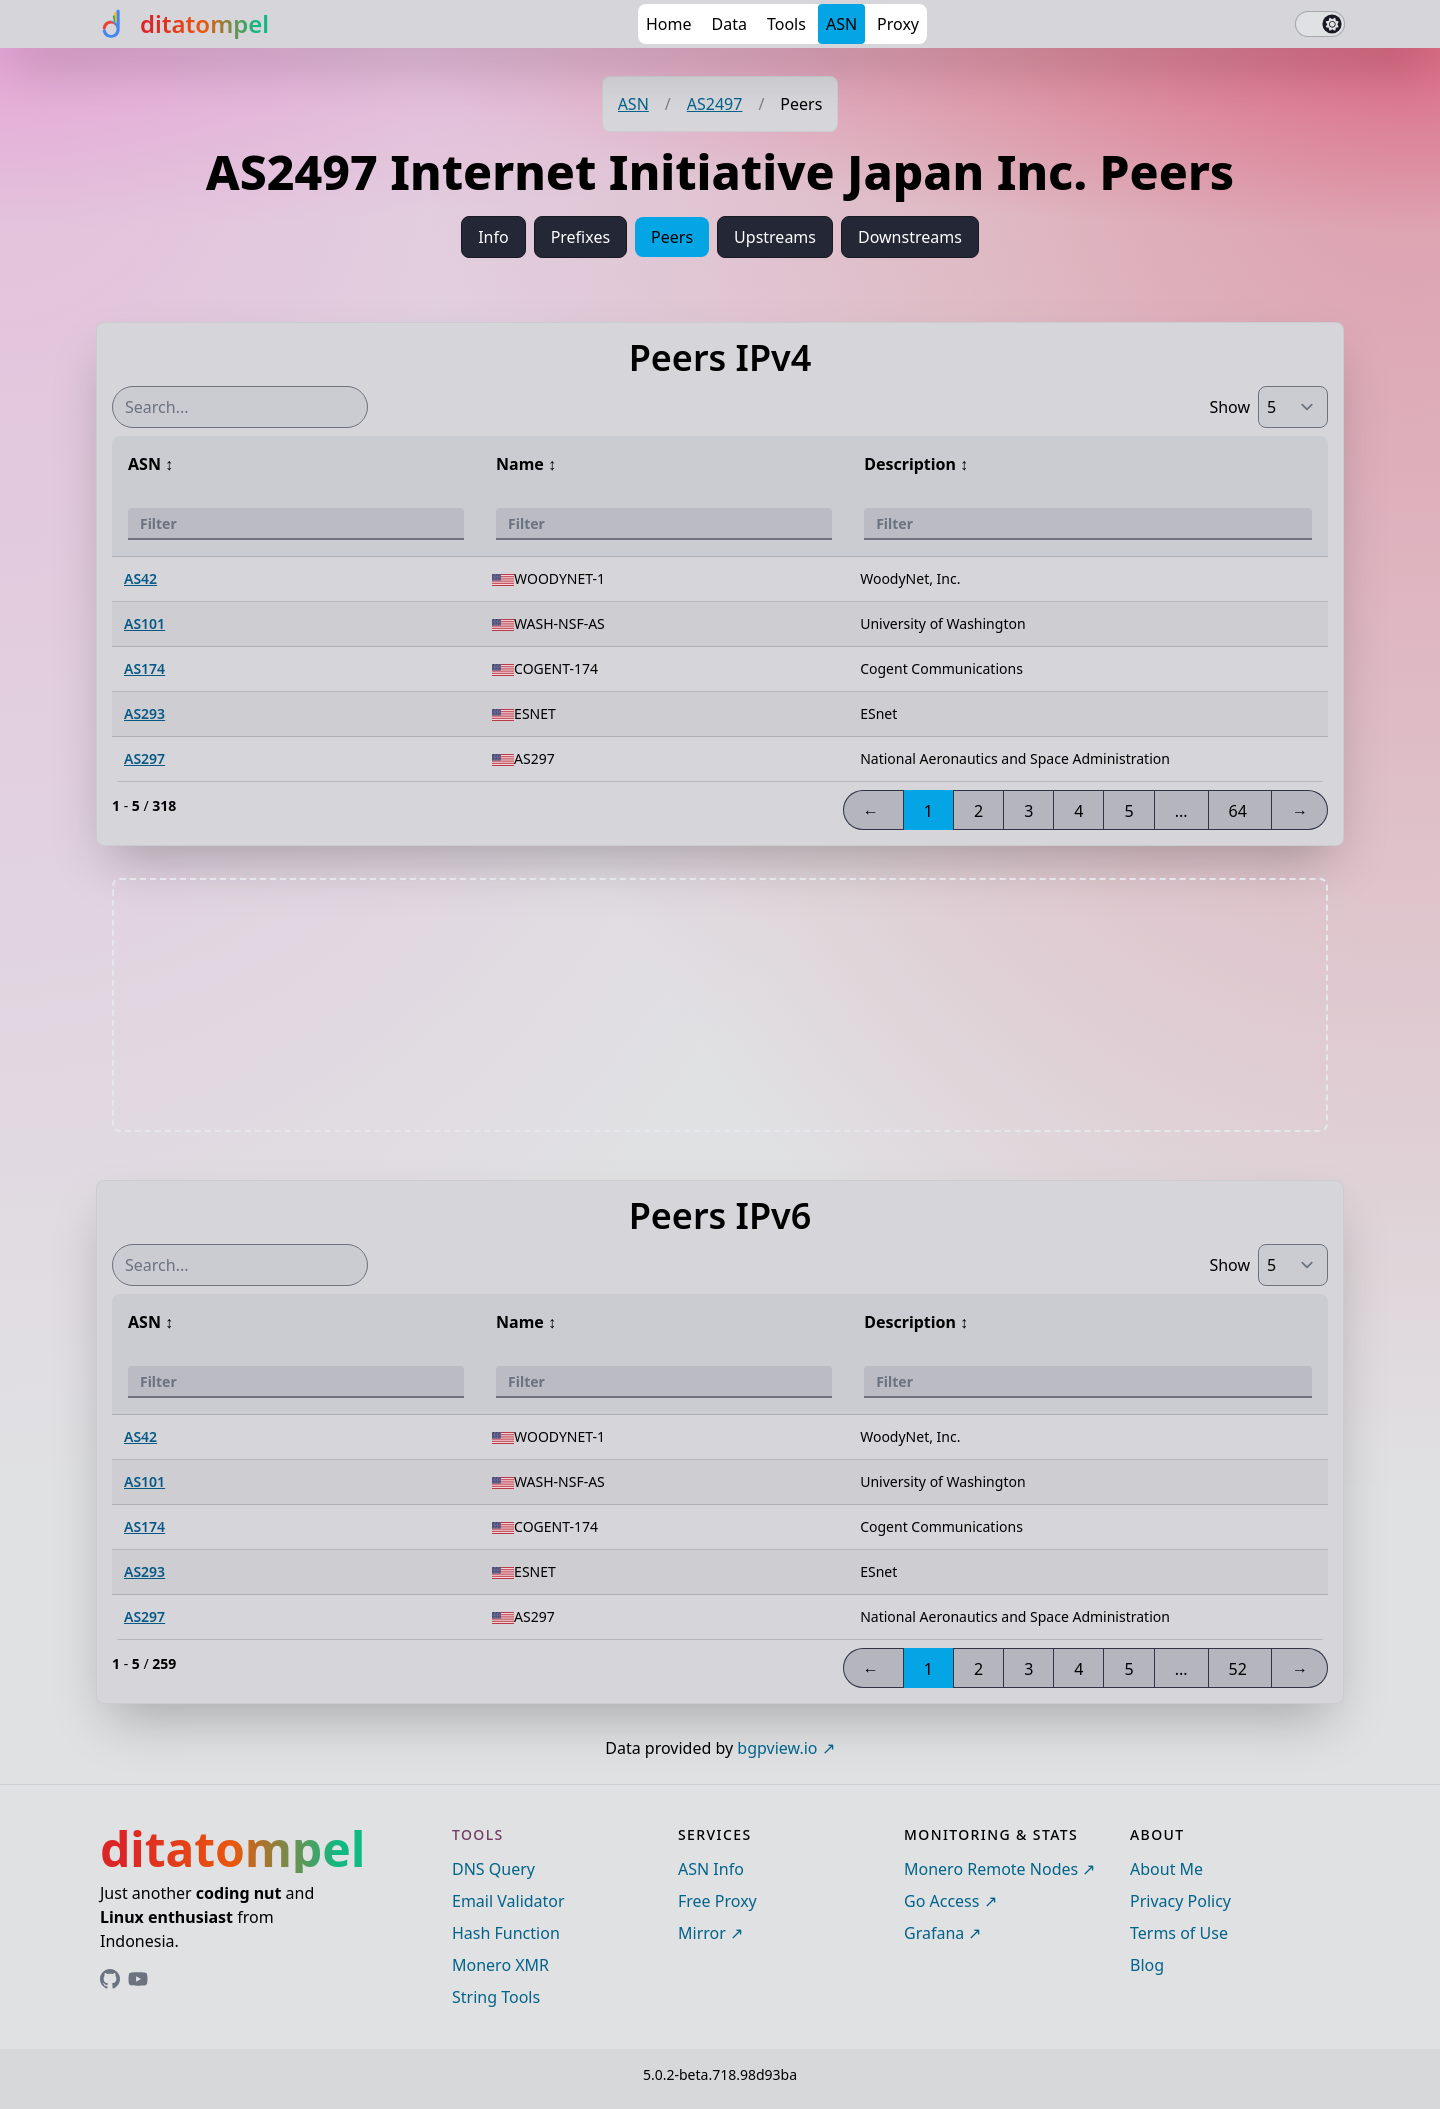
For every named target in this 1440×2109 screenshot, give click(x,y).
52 (1238, 1669)
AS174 (144, 668)
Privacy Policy (1180, 1901)
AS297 (144, 758)
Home (669, 24)
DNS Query (493, 1869)
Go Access (941, 1901)
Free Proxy (717, 1901)
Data (729, 24)
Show (1229, 407)
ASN (841, 24)
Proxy (898, 24)
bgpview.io (777, 1748)
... (1181, 811)
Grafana (934, 1933)
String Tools (496, 1997)
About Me (1166, 1869)
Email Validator (508, 1901)
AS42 (140, 578)
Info (493, 237)
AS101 (144, 623)
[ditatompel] (182, 24)
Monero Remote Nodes (991, 1869)
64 (1238, 811)
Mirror (702, 1933)
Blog (1147, 1965)
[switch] (1320, 24)
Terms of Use (1179, 1933)
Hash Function (506, 1933)
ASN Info (711, 1869)
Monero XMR (500, 1965)
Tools (786, 24)
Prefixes (580, 237)
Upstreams (775, 237)
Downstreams (910, 237)
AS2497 (715, 104)
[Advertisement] (720, 1005)
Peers (672, 237)
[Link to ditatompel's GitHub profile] (110, 1979)
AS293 (144, 713)
